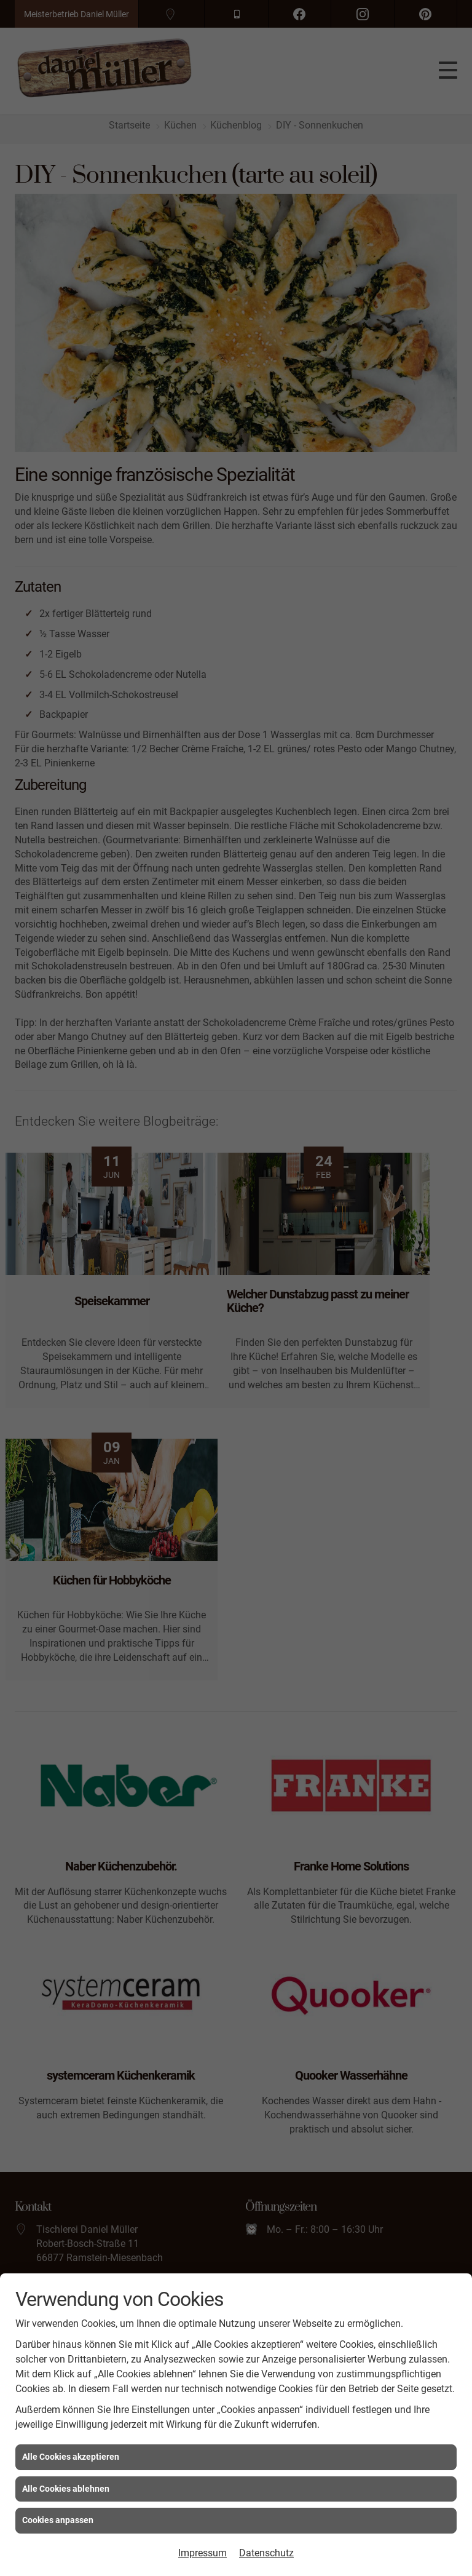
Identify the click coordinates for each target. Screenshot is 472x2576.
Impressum (202, 2553)
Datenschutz (266, 2553)
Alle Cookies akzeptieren (70, 2457)
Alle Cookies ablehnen (65, 2489)
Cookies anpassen (57, 2520)
